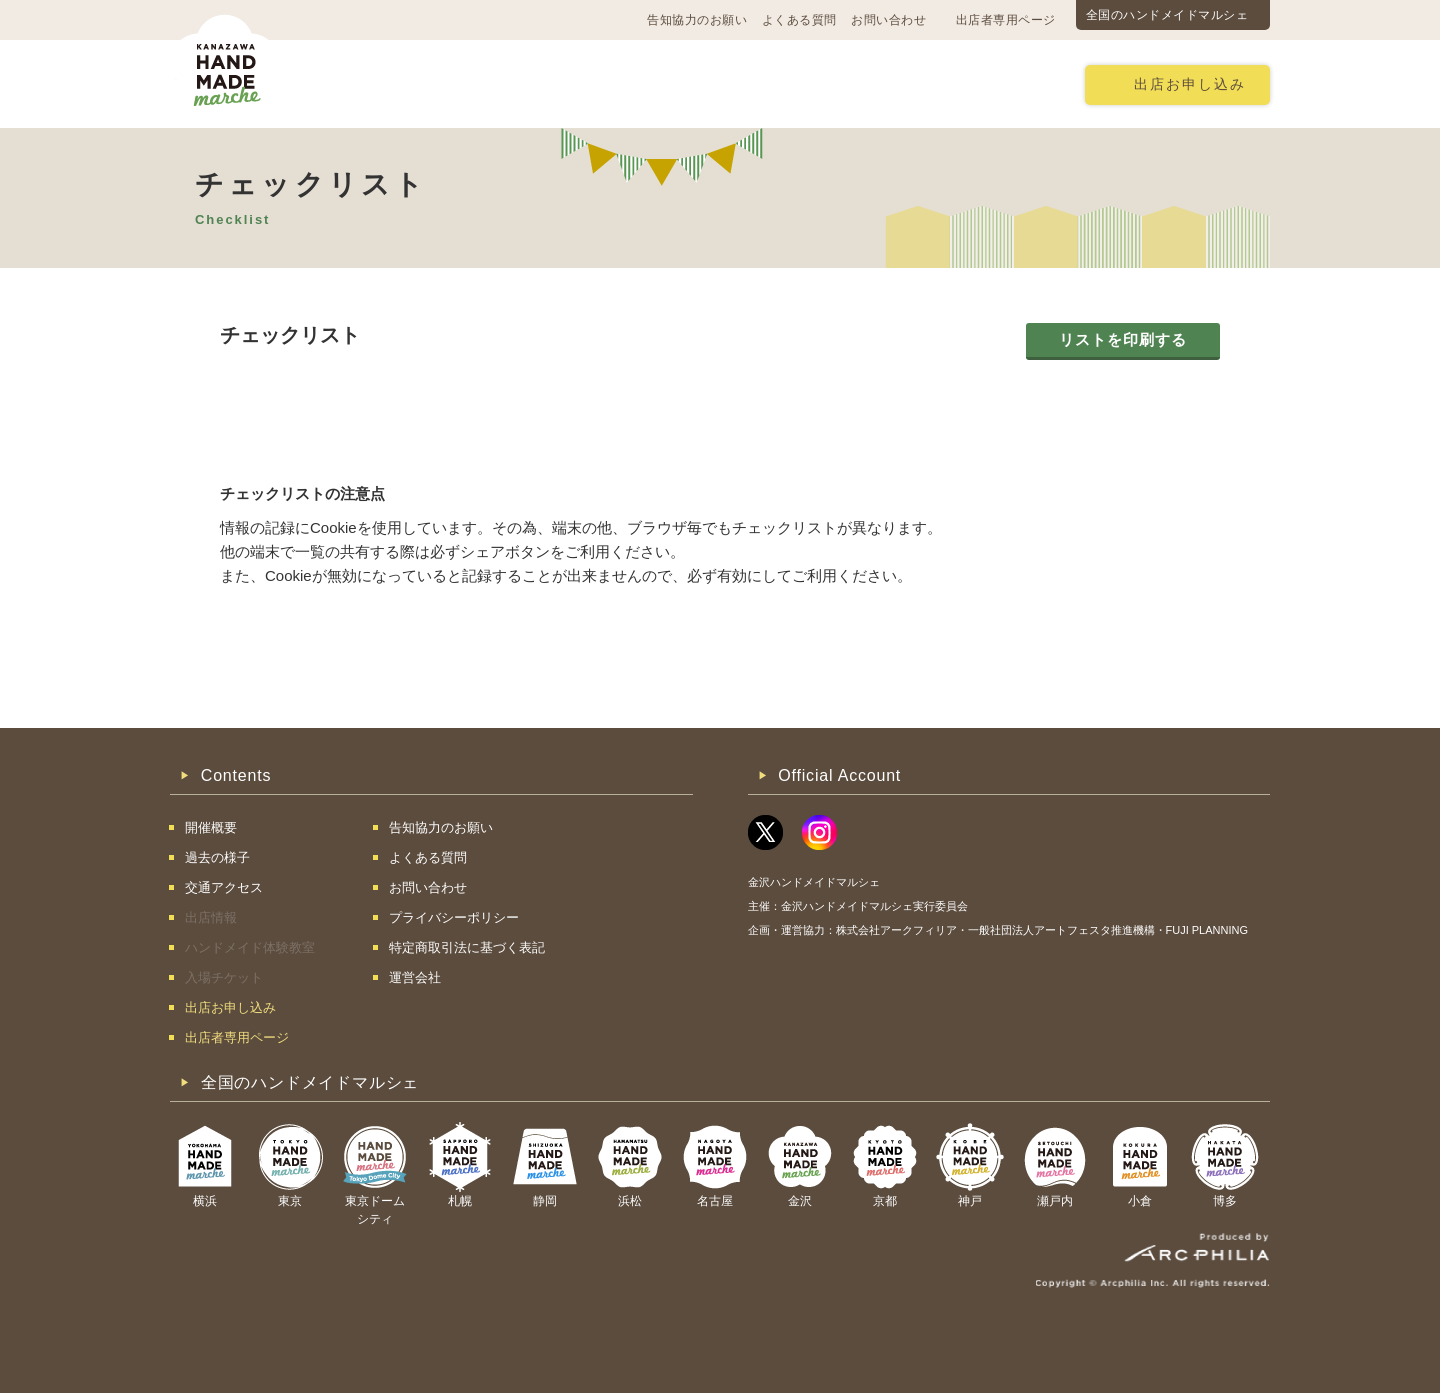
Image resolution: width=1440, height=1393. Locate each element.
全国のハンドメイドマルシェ (1167, 15)
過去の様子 (595, 83)
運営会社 (415, 977)
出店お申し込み (1190, 84)
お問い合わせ (888, 20)
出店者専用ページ (1006, 20)
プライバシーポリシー (454, 917)
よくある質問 (799, 20)
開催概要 (362, 83)
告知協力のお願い (697, 20)
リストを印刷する (1123, 339)
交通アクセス (475, 83)
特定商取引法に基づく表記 (467, 947)
